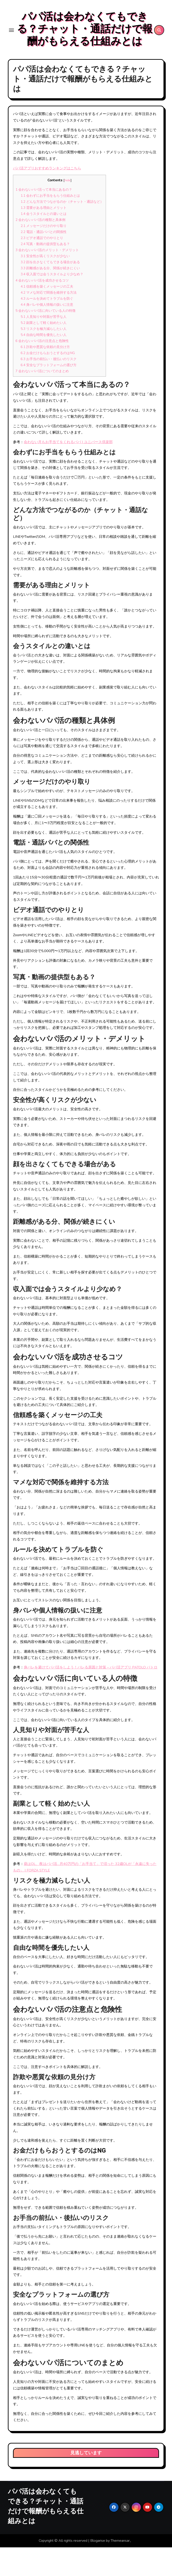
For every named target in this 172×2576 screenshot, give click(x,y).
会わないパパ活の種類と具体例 (40, 248)
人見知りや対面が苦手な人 (44, 345)
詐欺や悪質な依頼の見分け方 (45, 375)
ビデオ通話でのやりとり (42, 266)
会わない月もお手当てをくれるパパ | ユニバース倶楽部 (68, 470)
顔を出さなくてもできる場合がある (50, 291)
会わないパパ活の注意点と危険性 (42, 369)
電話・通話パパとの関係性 (44, 260)
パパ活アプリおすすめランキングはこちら (47, 196)
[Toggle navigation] (11, 44)
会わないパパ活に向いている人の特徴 (45, 339)
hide (67, 209)
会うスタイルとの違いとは (44, 242)
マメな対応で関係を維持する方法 (49, 321)
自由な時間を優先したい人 (44, 363)
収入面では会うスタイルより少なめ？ (52, 303)
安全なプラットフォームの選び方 (49, 393)
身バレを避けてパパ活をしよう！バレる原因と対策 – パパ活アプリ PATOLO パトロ (90, 1696)
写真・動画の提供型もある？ (45, 273)
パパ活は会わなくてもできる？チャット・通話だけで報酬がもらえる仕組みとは (85, 43)
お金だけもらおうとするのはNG (48, 381)
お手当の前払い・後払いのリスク (49, 387)
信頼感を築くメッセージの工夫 (47, 315)
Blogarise (97, 2569)
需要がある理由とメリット (44, 236)
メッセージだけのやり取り (44, 254)
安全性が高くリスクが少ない (45, 285)
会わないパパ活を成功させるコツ (42, 309)
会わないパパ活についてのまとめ (42, 400)
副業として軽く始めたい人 (44, 351)
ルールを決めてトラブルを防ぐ (47, 327)
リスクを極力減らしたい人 (44, 357)
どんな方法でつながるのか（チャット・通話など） (62, 230)
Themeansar (120, 2569)
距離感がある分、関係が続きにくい (50, 297)
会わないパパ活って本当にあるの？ (43, 218)
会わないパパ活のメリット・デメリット (47, 279)
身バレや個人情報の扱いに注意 (47, 333)
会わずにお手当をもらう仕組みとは (50, 224)
